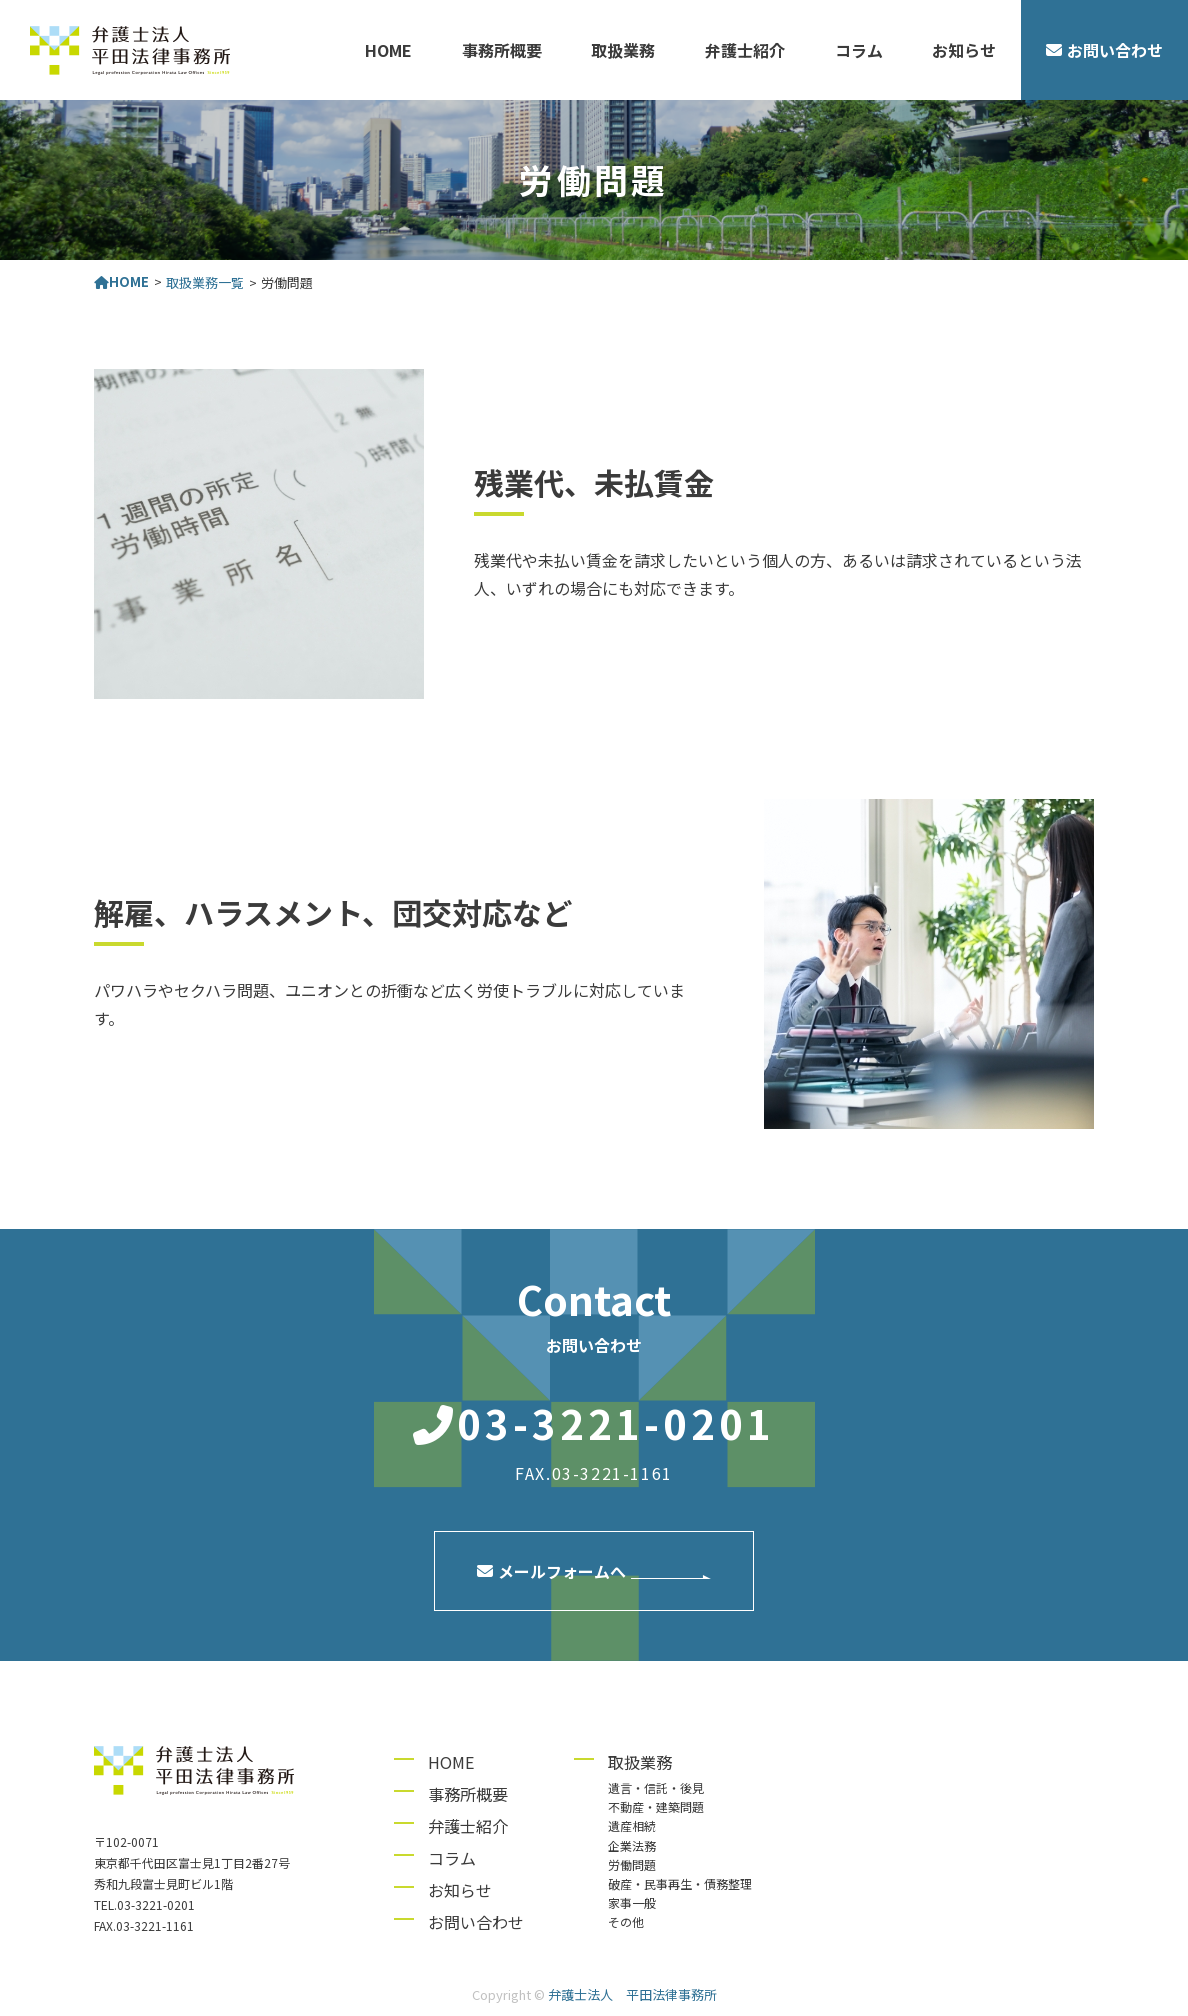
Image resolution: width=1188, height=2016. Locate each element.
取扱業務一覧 (205, 282)
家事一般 (632, 1902)
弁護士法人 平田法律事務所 (632, 1994)
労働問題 (632, 1864)
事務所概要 (502, 50)
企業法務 (632, 1845)
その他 (626, 1921)
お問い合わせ (476, 1922)
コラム (859, 50)
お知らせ (964, 50)
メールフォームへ (551, 1571)
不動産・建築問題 (656, 1806)
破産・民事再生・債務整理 (680, 1883)
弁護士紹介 (745, 50)
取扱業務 (623, 50)
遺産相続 (632, 1825)
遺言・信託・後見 (656, 1787)
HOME (388, 50)
